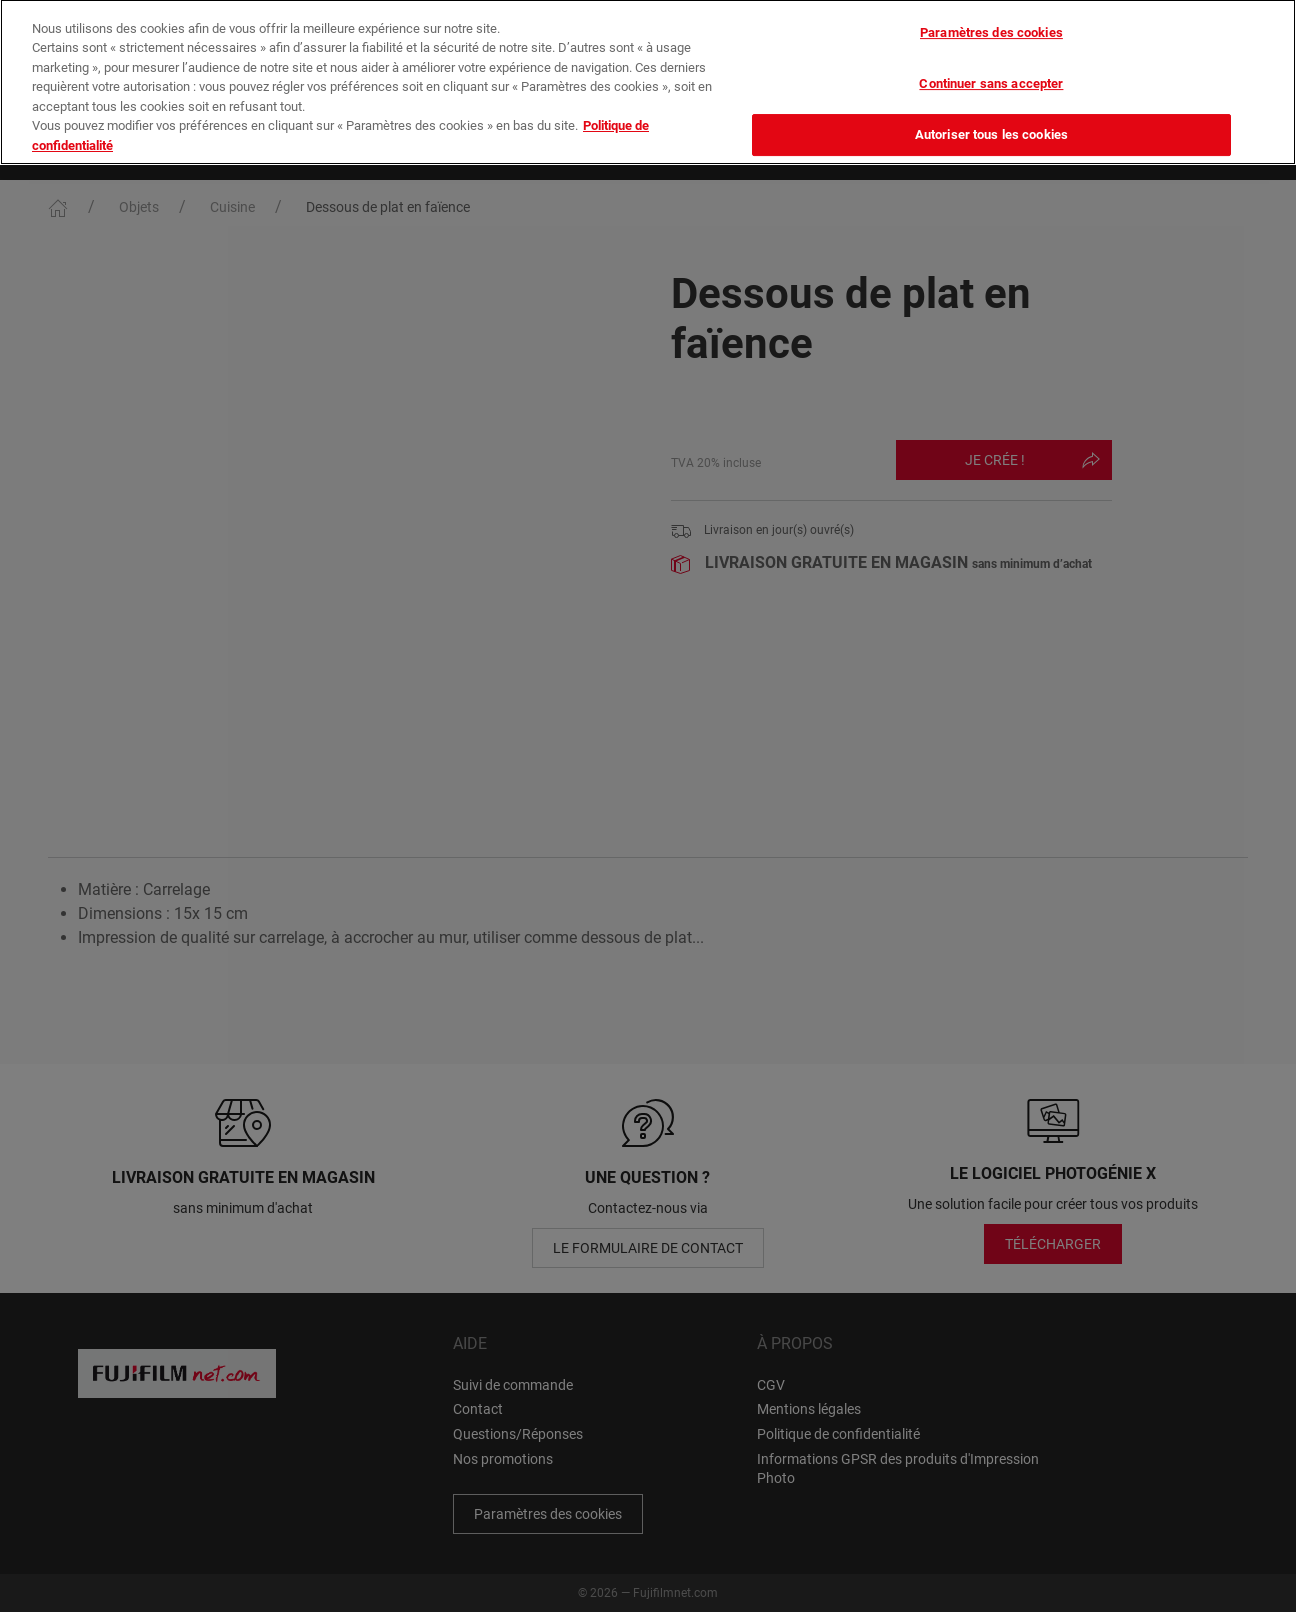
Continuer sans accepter (991, 60)
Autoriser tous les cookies (991, 111)
